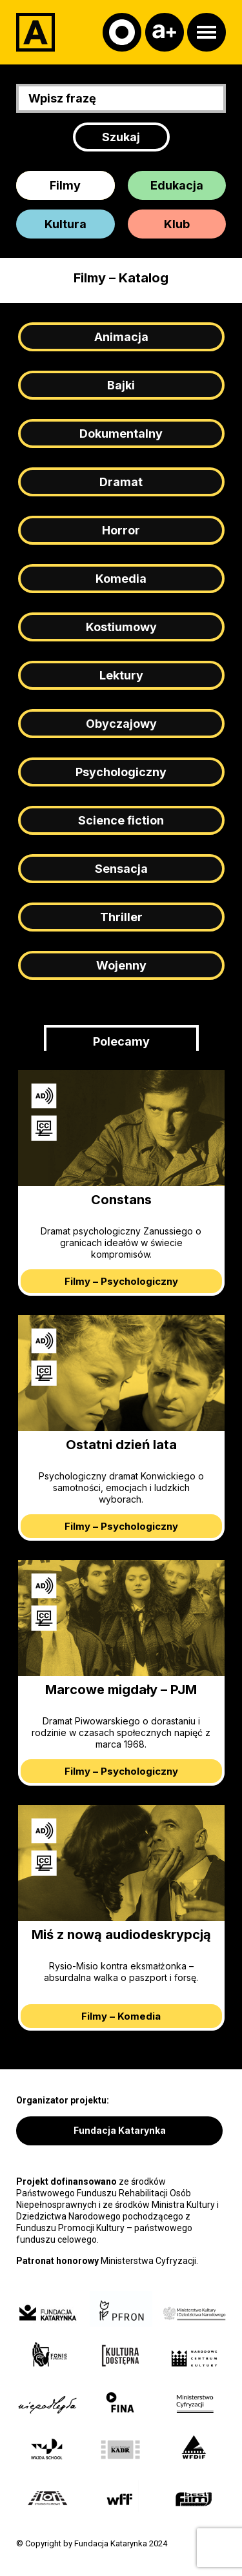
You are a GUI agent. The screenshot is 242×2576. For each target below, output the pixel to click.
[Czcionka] (164, 32)
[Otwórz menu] (206, 32)
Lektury (121, 675)
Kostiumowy (121, 627)
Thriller (121, 917)
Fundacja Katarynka (120, 2130)
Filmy (65, 185)
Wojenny (121, 965)
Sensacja (121, 868)
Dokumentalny (121, 433)
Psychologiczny (121, 772)
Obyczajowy (121, 723)
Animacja (121, 337)
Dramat (121, 482)
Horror (121, 530)
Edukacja (176, 185)
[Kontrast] (122, 32)
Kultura (65, 224)
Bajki (121, 385)
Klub (177, 224)
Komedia (121, 578)
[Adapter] (35, 32)
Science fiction (121, 820)
